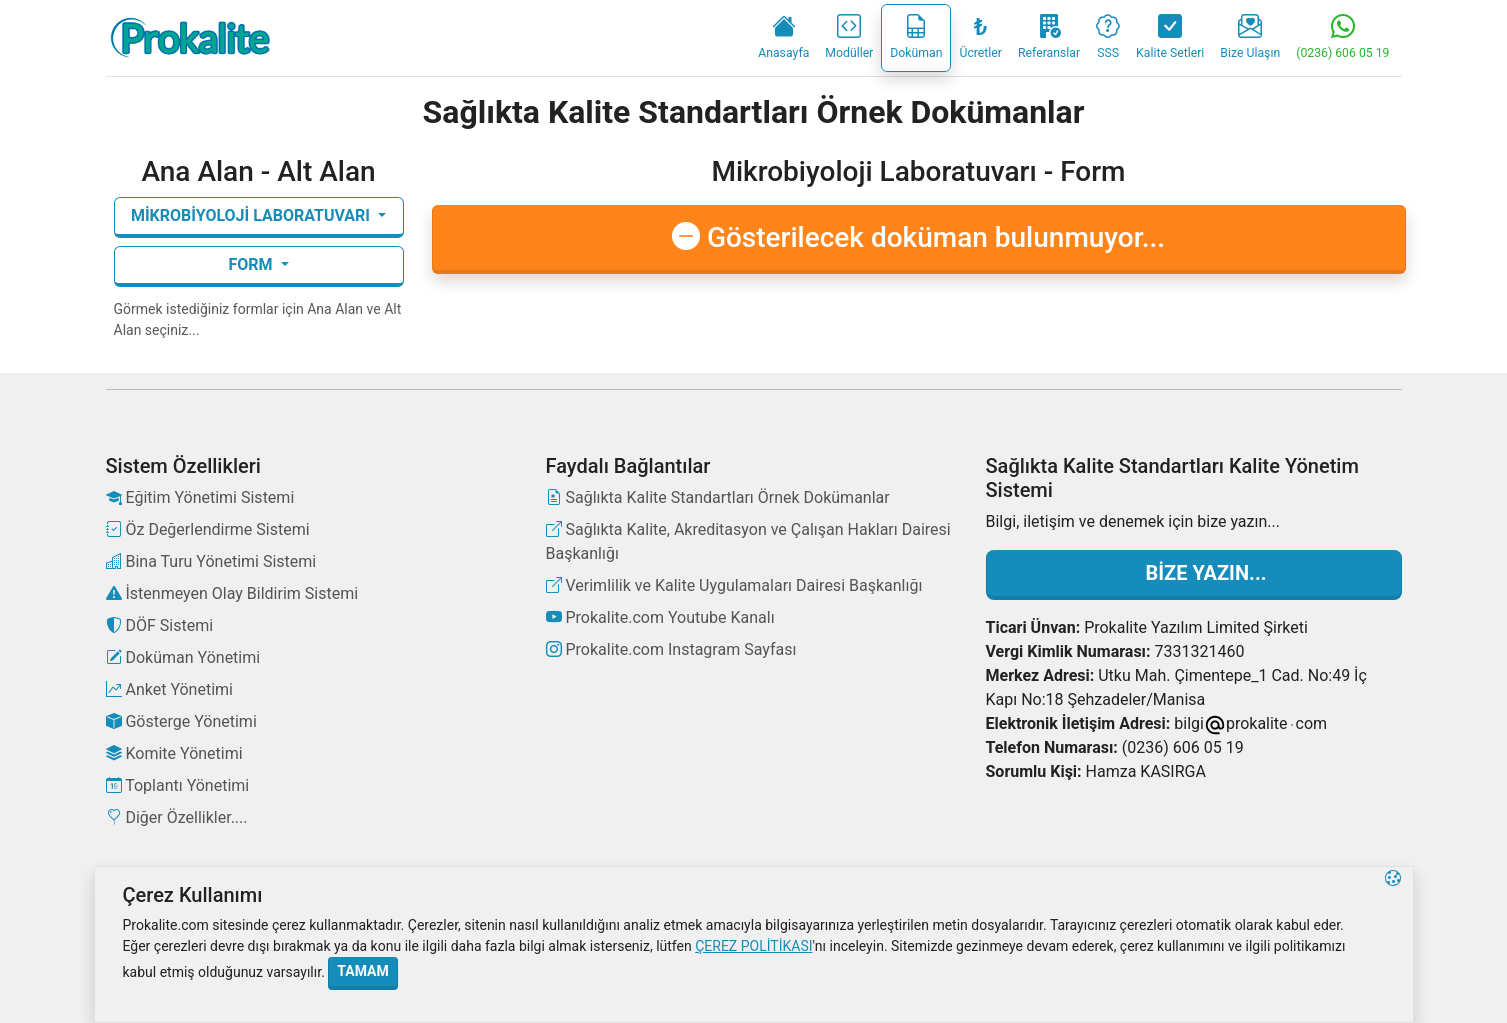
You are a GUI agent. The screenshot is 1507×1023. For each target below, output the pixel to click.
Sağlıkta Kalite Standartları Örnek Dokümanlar (718, 497)
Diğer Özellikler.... (177, 817)
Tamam (362, 971)
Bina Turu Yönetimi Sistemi (211, 561)
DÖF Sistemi (160, 625)
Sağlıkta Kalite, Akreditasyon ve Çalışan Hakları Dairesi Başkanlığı (748, 541)
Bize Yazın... (1194, 573)
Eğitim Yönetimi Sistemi (200, 497)
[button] (1393, 944)
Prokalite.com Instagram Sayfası (671, 649)
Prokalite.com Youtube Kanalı (660, 617)
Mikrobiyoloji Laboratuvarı (252, 215)
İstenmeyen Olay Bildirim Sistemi (232, 593)
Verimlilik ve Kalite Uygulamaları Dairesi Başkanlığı (734, 585)
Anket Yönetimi (169, 689)
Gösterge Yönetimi (181, 721)
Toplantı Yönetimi (178, 785)
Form (252, 264)
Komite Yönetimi (174, 753)
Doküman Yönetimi (183, 657)
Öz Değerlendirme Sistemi (208, 529)
